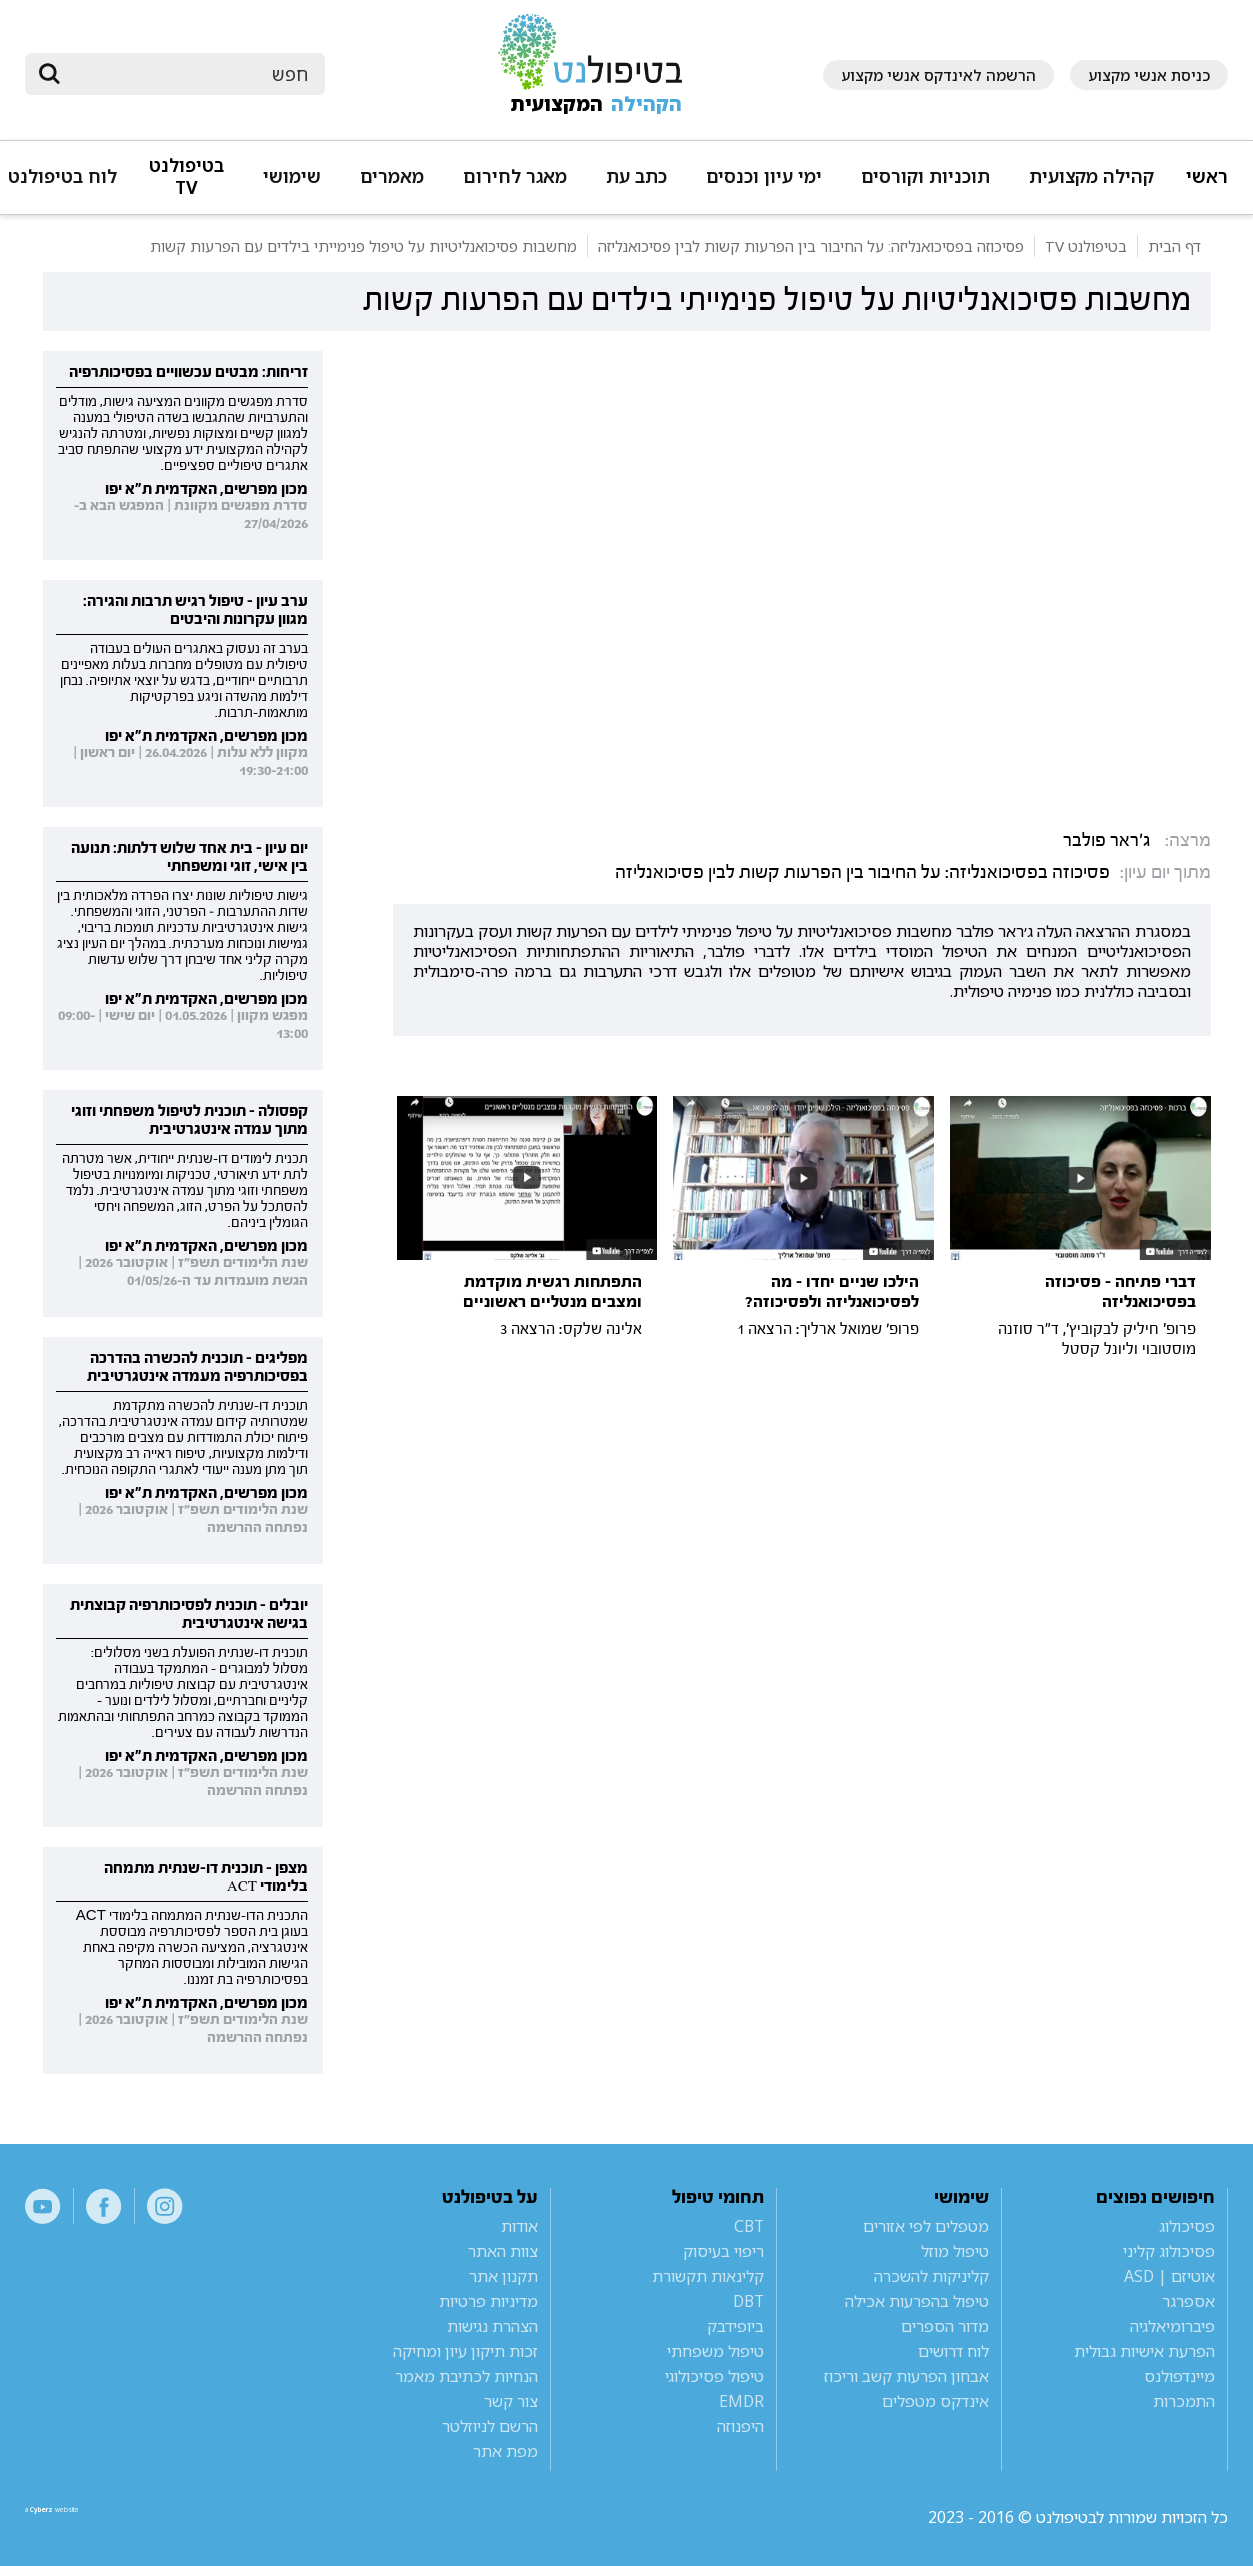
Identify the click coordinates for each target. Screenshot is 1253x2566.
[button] (1088, 185)
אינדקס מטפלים (935, 2401)
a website (90, 2517)
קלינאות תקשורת (708, 2276)
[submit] (50, 74)
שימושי (292, 176)
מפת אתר (505, 2451)
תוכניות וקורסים (925, 176)
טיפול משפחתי (715, 2351)
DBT (748, 2301)
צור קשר (511, 2401)
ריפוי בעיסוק (723, 2251)
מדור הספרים (945, 2326)
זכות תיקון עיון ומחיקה (465, 2351)
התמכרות (1184, 2401)
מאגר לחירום (515, 176)
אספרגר (1188, 2301)
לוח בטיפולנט (62, 176)
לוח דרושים (953, 2351)
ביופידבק (735, 2326)
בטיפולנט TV (186, 176)
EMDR (741, 2401)
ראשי (1207, 176)
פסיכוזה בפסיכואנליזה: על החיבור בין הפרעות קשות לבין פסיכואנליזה (862, 872)
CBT (749, 2226)
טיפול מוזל (955, 2251)
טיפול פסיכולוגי (714, 2376)
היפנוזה (740, 2426)
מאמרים (392, 176)
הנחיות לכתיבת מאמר (466, 2376)
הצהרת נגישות (492, 2326)
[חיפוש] (189, 74)
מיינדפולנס (1179, 2376)
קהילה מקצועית (1091, 176)
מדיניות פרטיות (488, 2301)
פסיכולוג (1187, 2226)
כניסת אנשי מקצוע (1149, 75)
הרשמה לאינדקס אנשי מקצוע (938, 75)
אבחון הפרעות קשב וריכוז (906, 2376)
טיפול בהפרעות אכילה (917, 2301)
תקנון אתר (503, 2276)
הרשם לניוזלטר (490, 2426)
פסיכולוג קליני (1169, 2251)
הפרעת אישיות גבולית (1144, 2351)
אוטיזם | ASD (1169, 2276)
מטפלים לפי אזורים (926, 2226)
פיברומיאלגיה (1172, 2326)
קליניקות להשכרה (931, 2276)
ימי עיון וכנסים (764, 176)
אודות (519, 2226)
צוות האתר (503, 2251)
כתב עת (636, 176)
